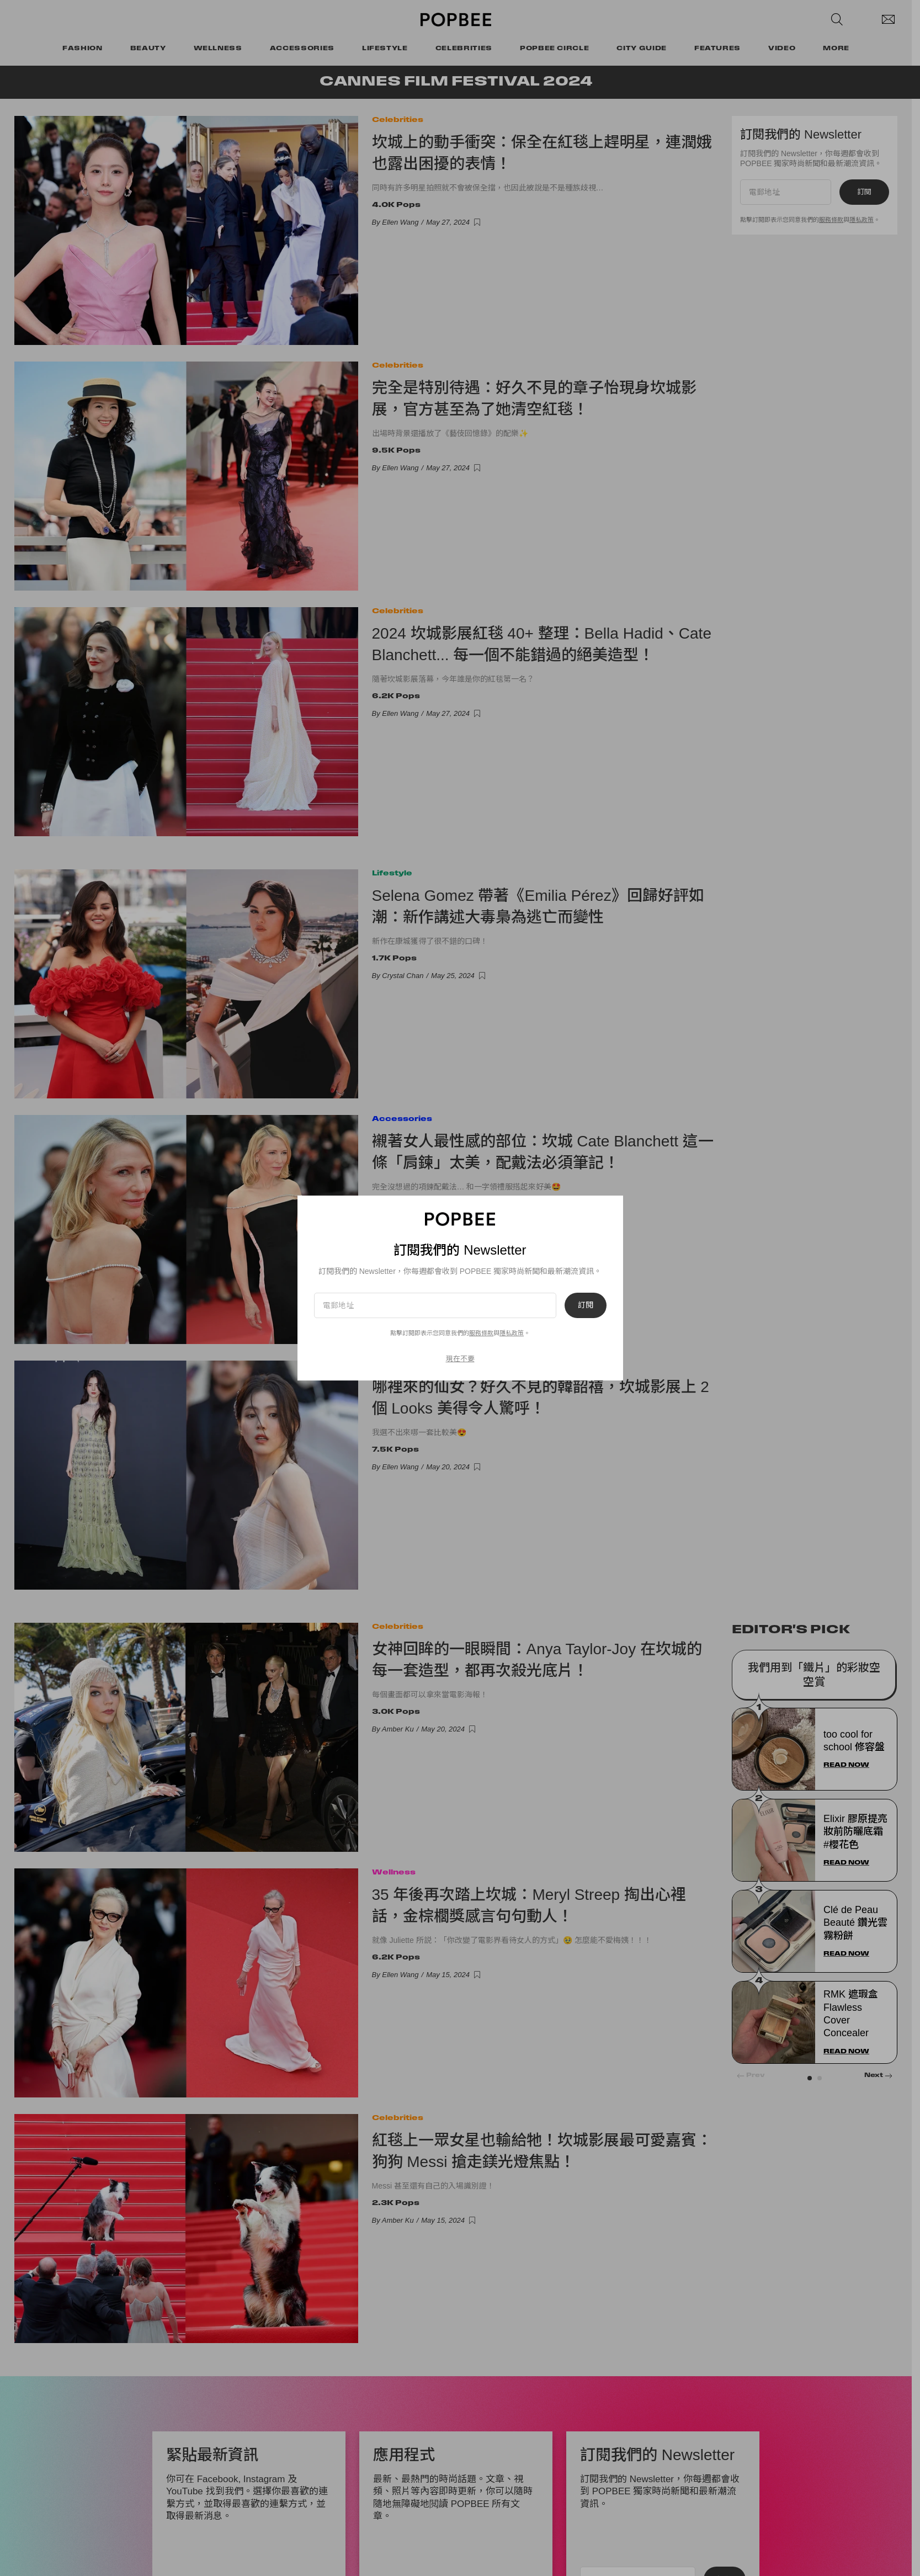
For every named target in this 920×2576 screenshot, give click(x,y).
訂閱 (585, 1305)
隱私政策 (511, 1333)
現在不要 (460, 1359)
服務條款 (481, 1333)
